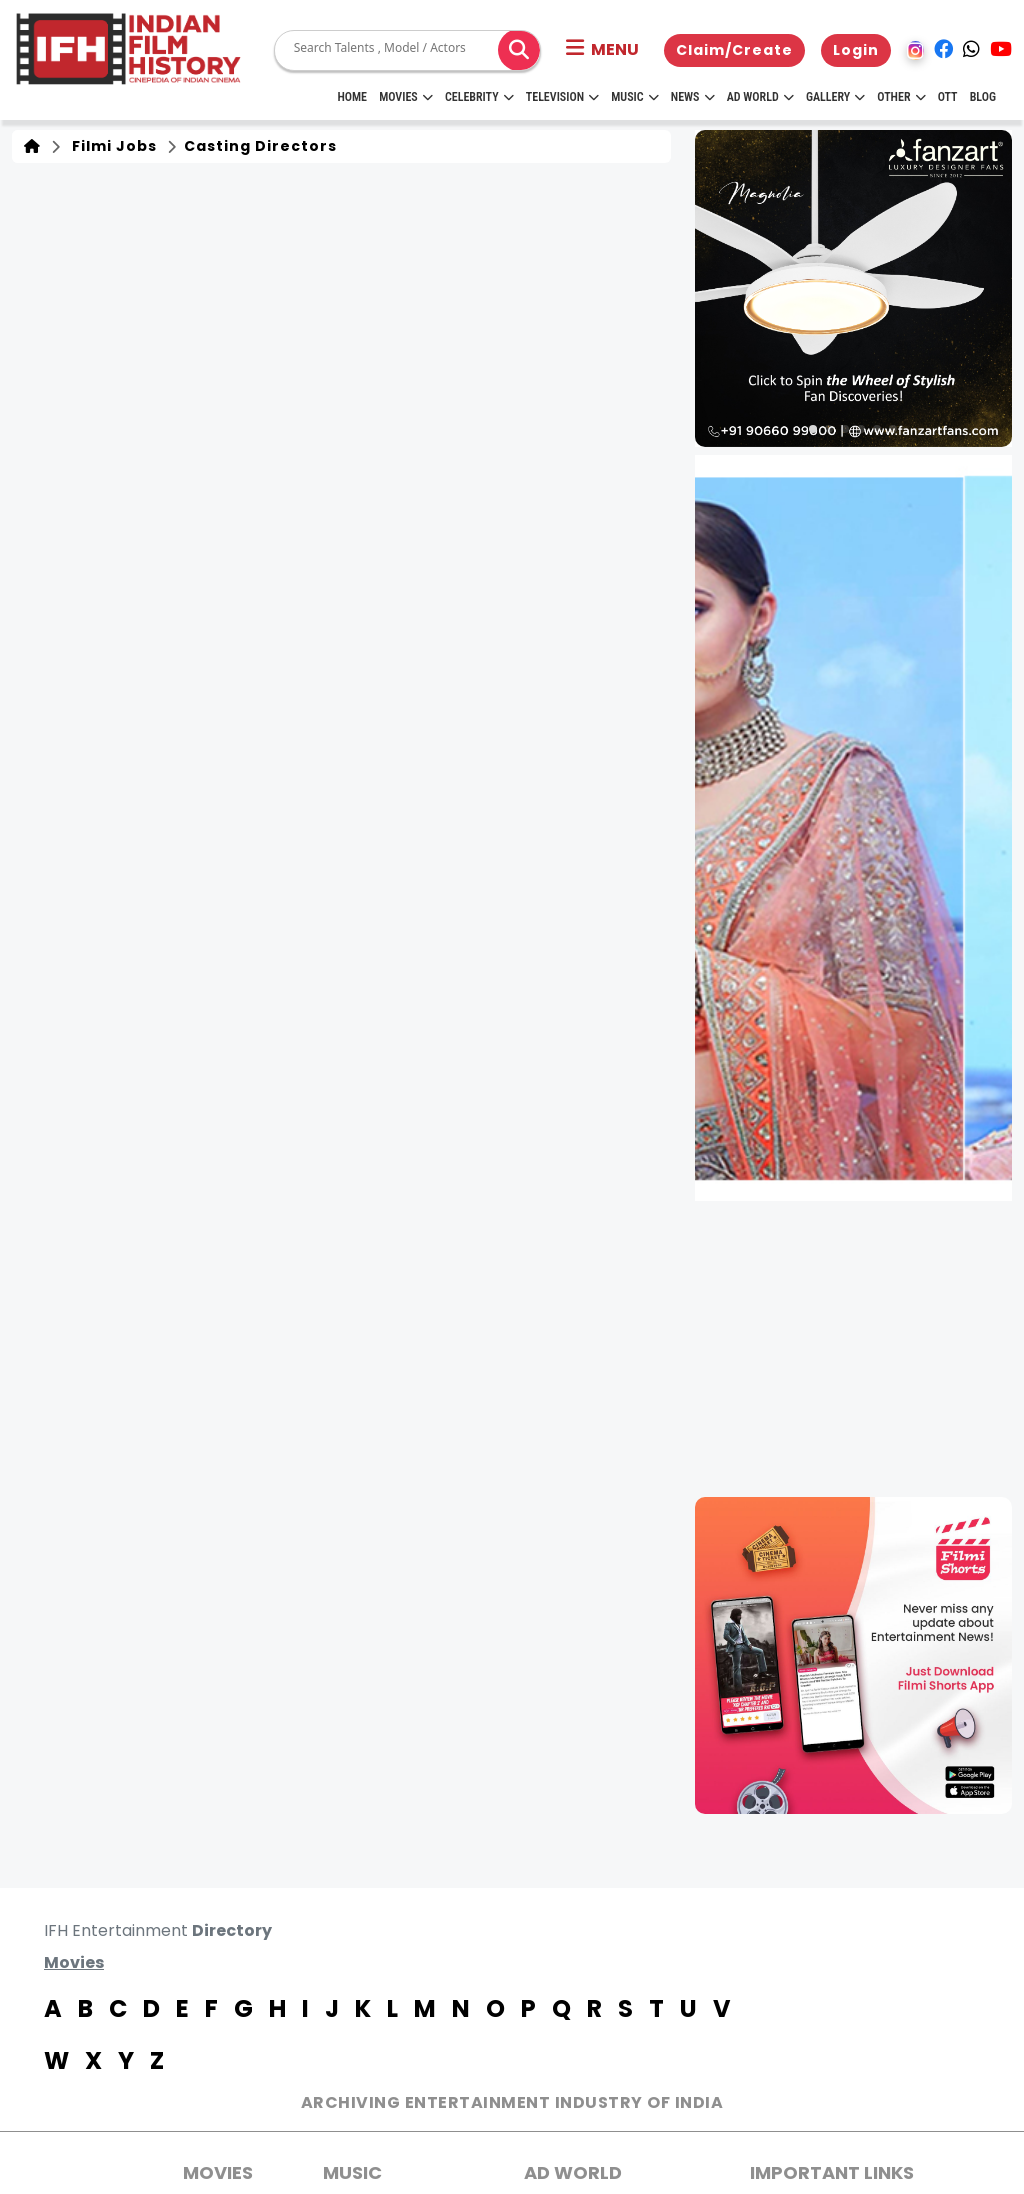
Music (634, 97)
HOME (352, 97)
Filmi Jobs (110, 146)
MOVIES (218, 2172)
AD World (573, 2172)
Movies (406, 97)
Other (901, 97)
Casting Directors (258, 146)
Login (856, 50)
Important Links (832, 2172)
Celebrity (479, 97)
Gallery (835, 97)
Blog (983, 97)
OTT (948, 97)
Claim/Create (734, 50)
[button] (602, 50)
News (693, 97)
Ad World (760, 97)
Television (562, 97)
